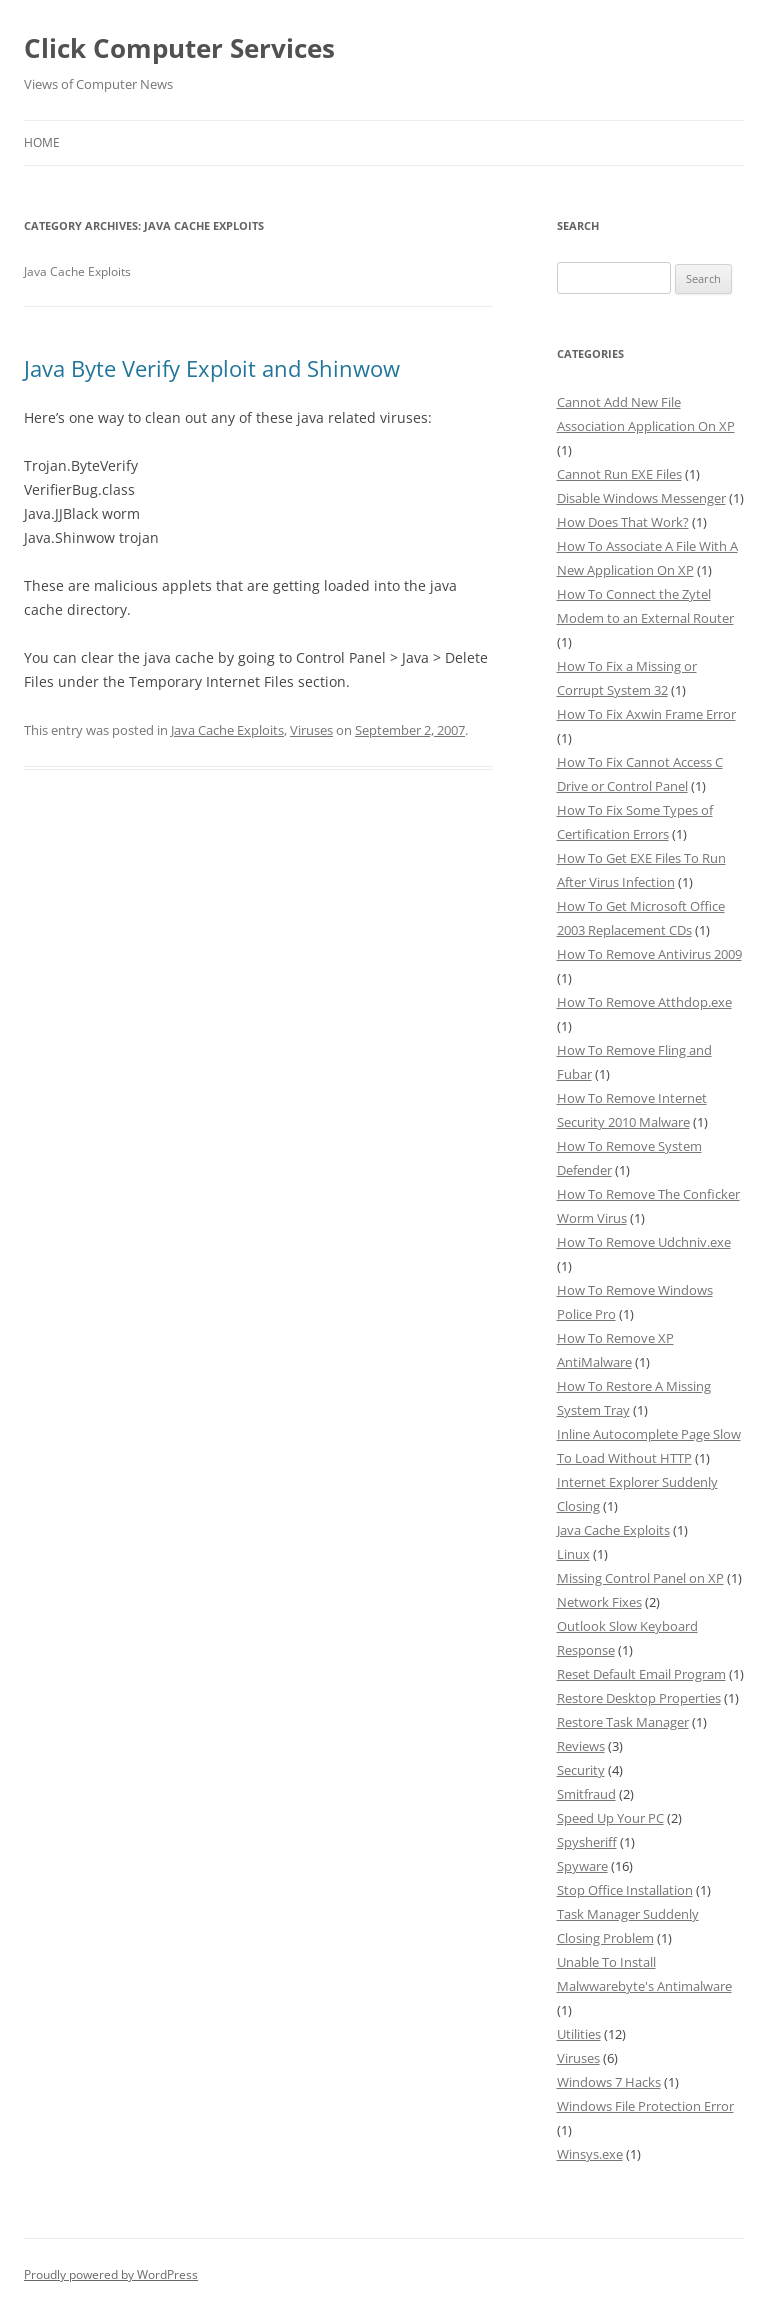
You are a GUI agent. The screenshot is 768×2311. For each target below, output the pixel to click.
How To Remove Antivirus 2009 (649, 954)
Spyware (582, 1866)
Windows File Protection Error (645, 2106)
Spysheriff (587, 1842)
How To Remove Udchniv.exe (644, 1242)
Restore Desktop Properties (639, 1698)
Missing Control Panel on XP (640, 1578)
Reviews (581, 1746)
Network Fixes (599, 1602)
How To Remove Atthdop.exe (644, 1002)
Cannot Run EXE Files (619, 474)
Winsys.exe (590, 2154)
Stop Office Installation (625, 1890)
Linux (573, 1554)
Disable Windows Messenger (641, 498)
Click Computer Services (179, 48)
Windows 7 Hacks (609, 2082)
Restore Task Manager (623, 1722)
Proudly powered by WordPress (111, 2274)
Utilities (579, 2034)
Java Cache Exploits (227, 730)
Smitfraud (586, 1794)
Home (42, 142)
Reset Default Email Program (641, 1674)
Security (581, 1770)
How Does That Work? (623, 522)
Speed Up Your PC (610, 1818)
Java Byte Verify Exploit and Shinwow (212, 368)
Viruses (311, 730)
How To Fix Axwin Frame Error (646, 714)
